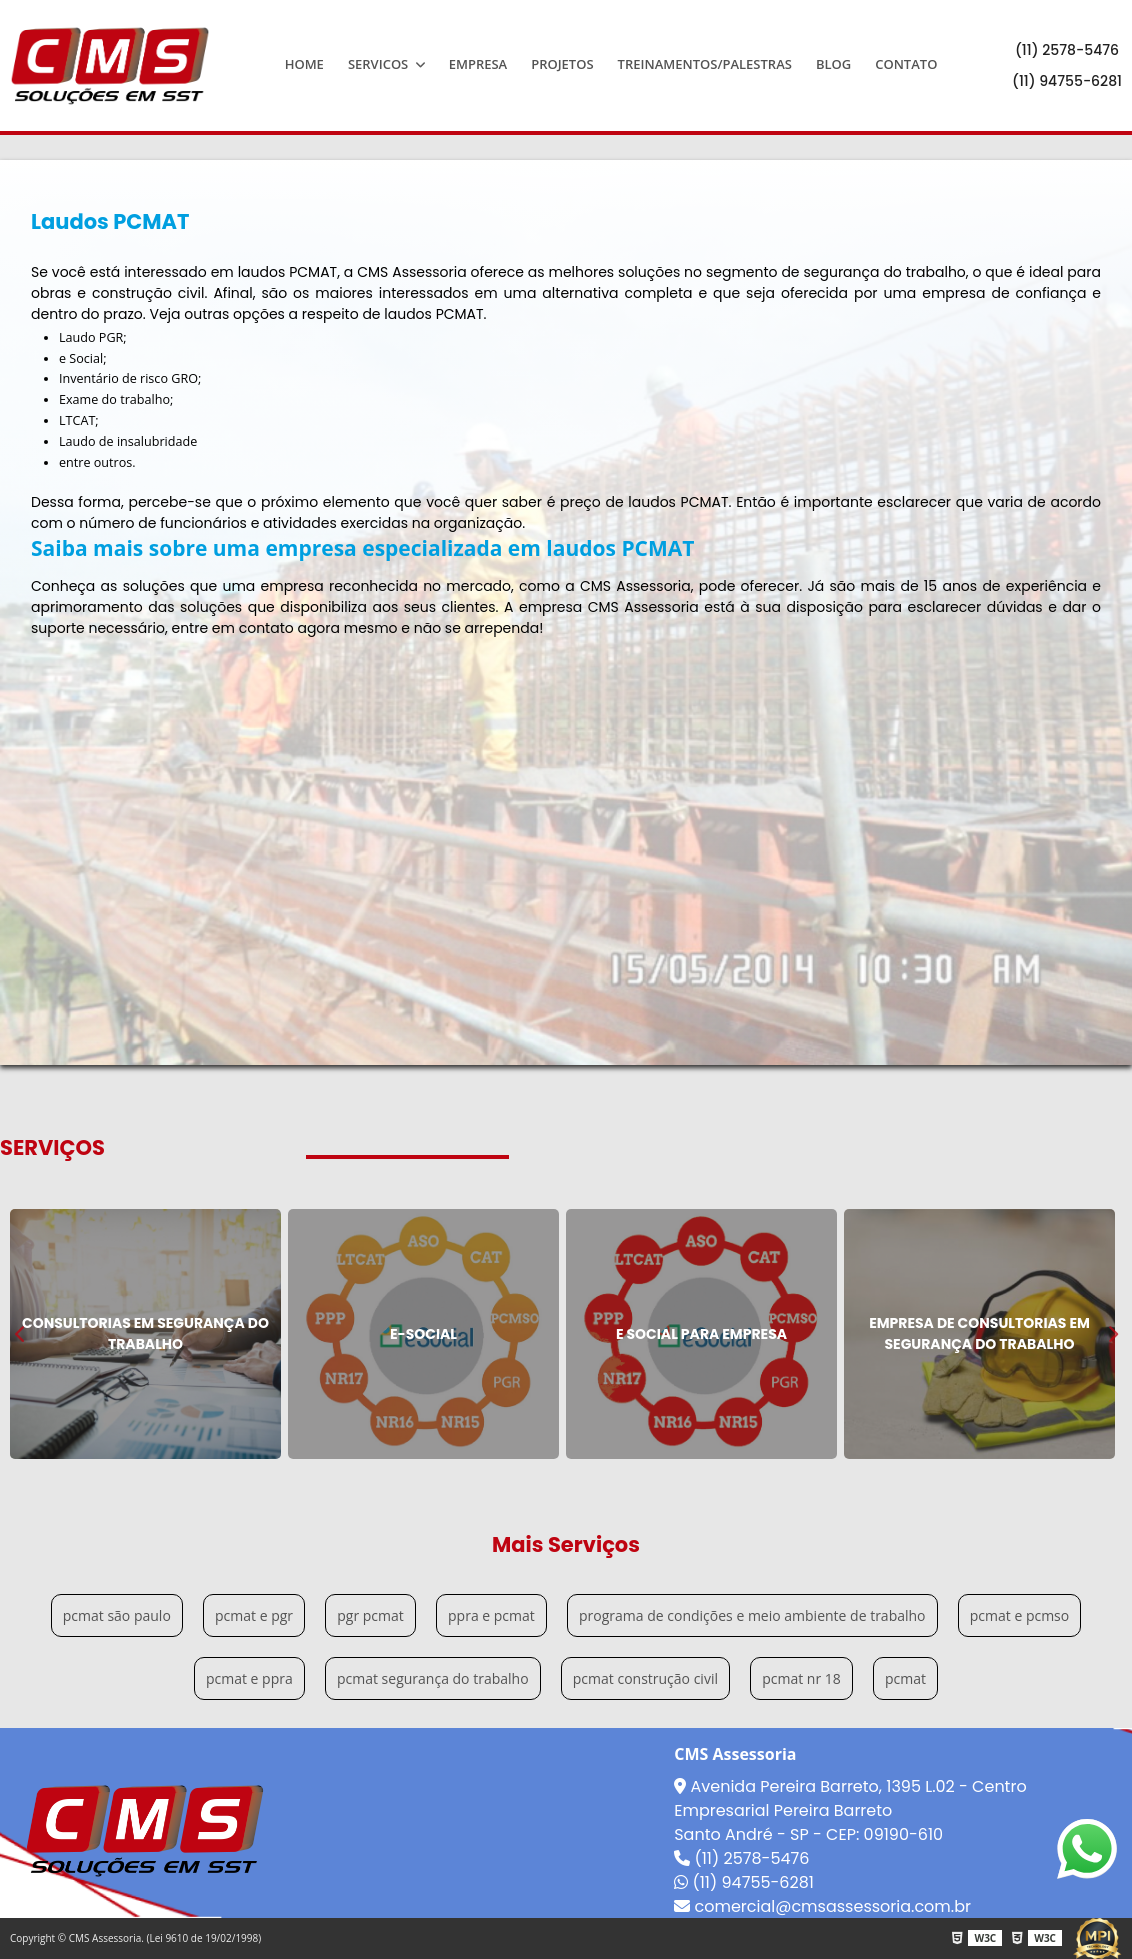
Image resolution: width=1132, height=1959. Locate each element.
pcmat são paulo (117, 1615)
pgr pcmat (370, 1615)
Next (1112, 1334)
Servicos (380, 64)
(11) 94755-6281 (1067, 81)
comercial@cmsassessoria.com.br (822, 1906)
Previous (20, 1334)
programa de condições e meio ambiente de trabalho (752, 1615)
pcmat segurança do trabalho (433, 1678)
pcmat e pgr (254, 1615)
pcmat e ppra (249, 1678)
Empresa (478, 64)
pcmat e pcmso (1019, 1615)
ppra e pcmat (491, 1615)
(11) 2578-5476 (1067, 50)
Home (304, 64)
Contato (906, 64)
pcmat (905, 1678)
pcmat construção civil (645, 1678)
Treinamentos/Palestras (705, 64)
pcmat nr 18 (801, 1678)
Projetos (562, 64)
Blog (833, 64)
